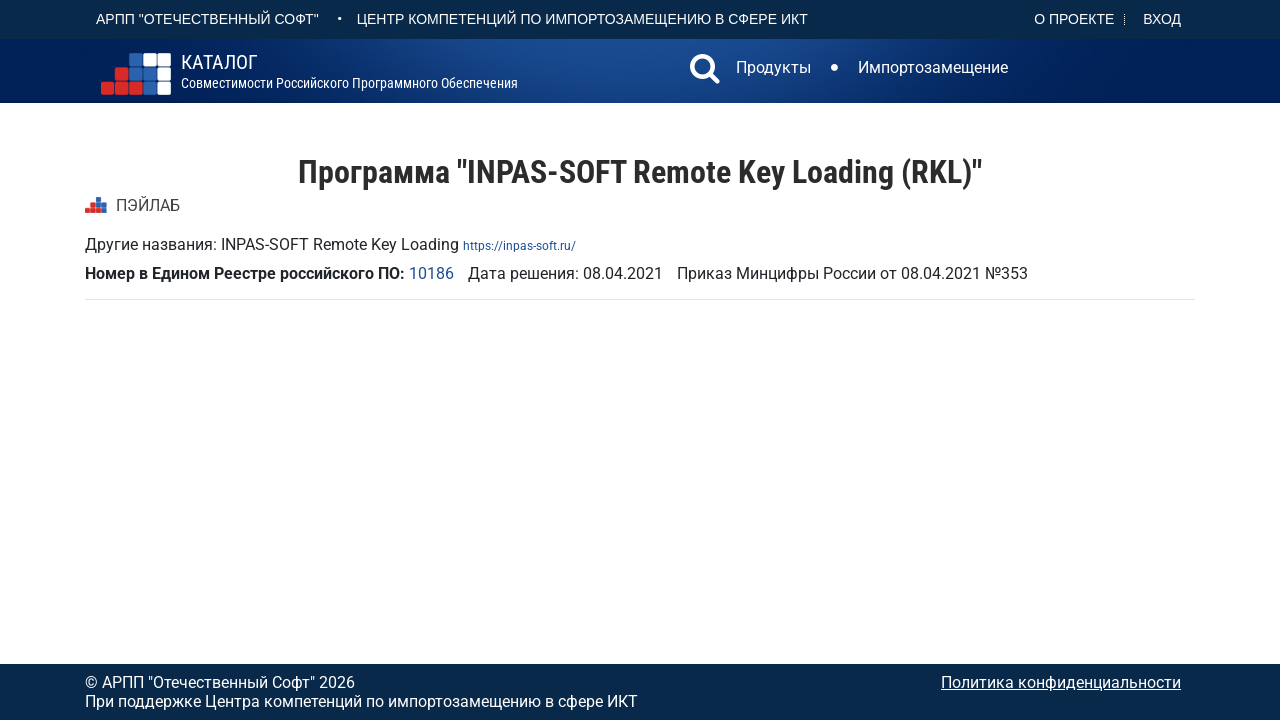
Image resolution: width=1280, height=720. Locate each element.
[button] (705, 71)
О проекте (1074, 19)
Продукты (773, 67)
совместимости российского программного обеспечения (349, 72)
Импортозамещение (933, 67)
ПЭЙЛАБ (148, 205)
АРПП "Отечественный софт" (207, 19)
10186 (431, 273)
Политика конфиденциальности (1061, 682)
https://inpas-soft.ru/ (519, 246)
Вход (1162, 19)
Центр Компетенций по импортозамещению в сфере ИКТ (582, 19)
